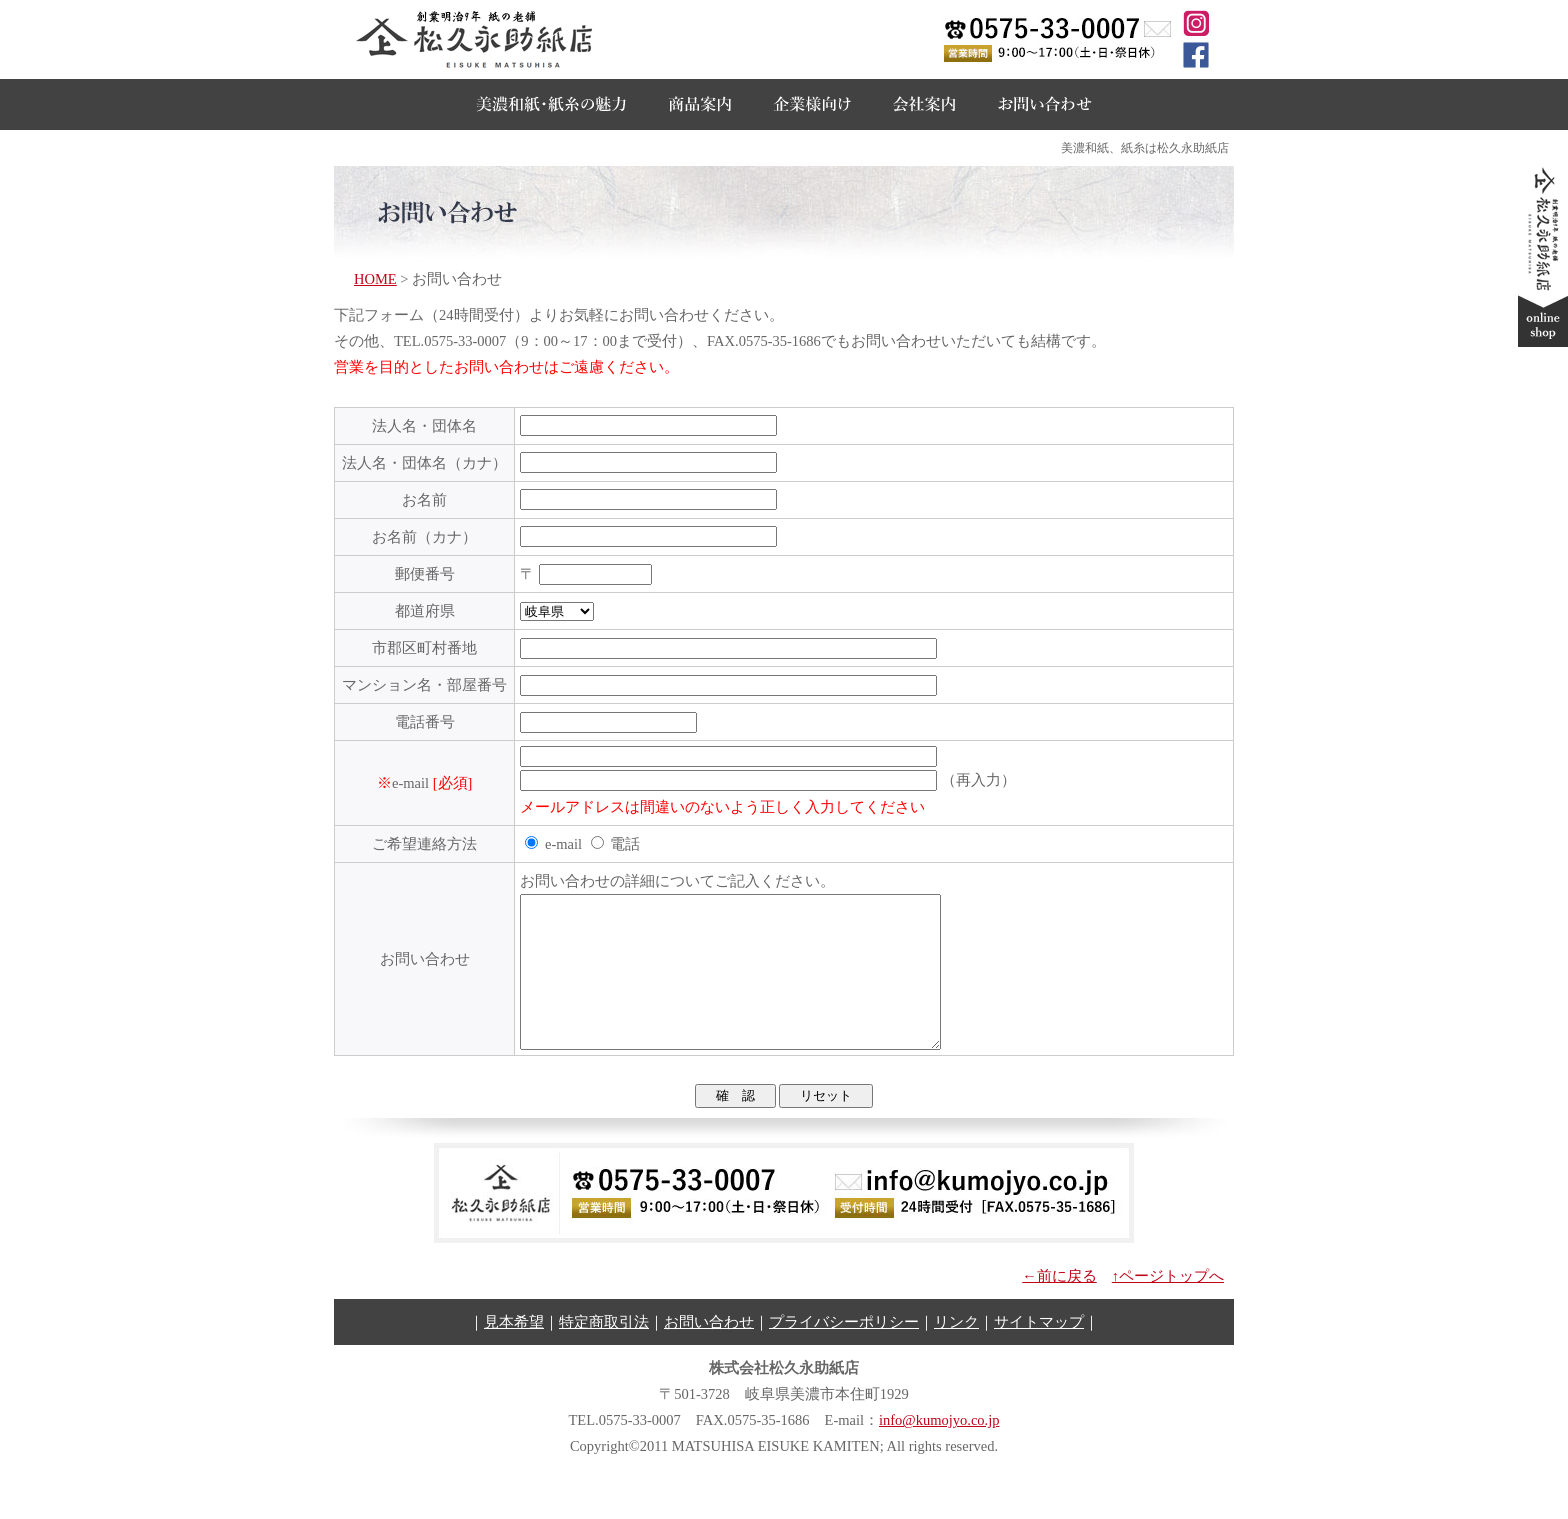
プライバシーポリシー (844, 1352)
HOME (375, 279)
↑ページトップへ (1168, 1306)
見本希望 (514, 1352)
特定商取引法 (604, 1352)
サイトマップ (1039, 1352)
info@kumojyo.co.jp (939, 1450)
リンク (956, 1352)
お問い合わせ (709, 1352)
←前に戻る (1059, 1306)
